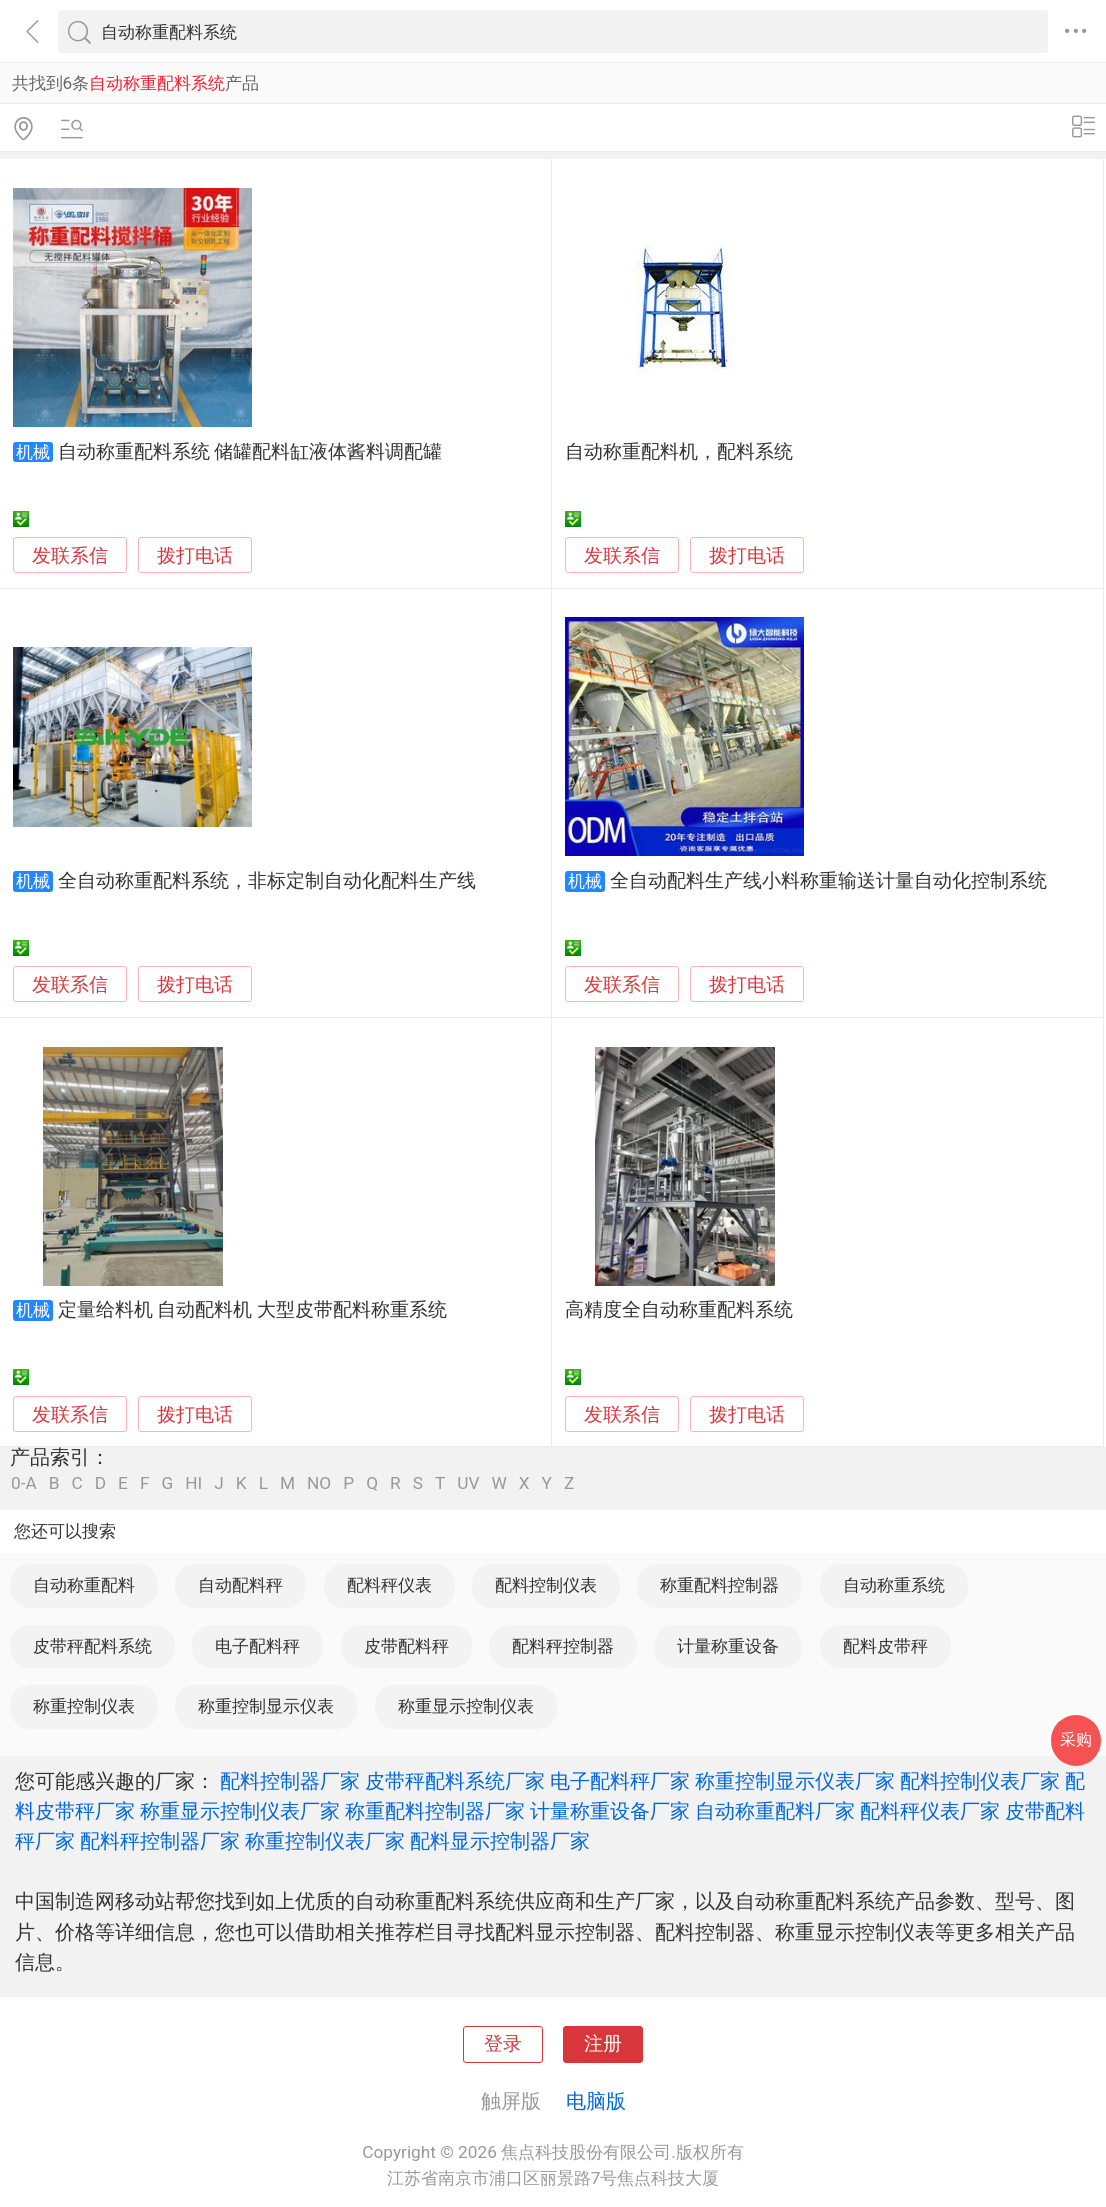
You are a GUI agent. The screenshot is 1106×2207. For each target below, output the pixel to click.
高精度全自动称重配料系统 (679, 1310)
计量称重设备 (728, 1646)
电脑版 (596, 2101)
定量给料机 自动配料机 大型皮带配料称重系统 (252, 1310)
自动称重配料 (84, 1585)
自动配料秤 (240, 1585)
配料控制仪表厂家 (980, 1781)
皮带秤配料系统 (92, 1646)
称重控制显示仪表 (266, 1706)
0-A (24, 1483)
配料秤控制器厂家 (160, 1841)
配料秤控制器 (563, 1646)
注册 (603, 2044)
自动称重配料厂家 (775, 1811)
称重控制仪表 (84, 1706)
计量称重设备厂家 (610, 1811)
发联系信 (70, 556)
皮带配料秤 (406, 1646)
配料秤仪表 (389, 1585)
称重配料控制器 (719, 1585)
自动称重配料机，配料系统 (679, 452)
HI (193, 1483)
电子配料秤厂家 (620, 1781)
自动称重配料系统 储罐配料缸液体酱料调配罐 (250, 452)
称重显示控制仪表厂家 (240, 1811)
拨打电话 (195, 555)
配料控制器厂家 (290, 1781)
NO (319, 1483)
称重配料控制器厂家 (435, 1811)
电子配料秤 (257, 1646)
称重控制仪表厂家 (325, 1841)
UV (468, 1483)
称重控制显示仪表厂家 (795, 1781)
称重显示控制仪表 (466, 1706)
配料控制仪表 (546, 1585)
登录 (503, 2044)
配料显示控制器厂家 (500, 1841)
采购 (1076, 1739)
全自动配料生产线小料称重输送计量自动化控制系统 (828, 881)
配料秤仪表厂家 (930, 1811)
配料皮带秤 (885, 1646)
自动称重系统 (894, 1585)
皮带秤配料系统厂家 (455, 1781)
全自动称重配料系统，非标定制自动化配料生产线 (267, 881)
